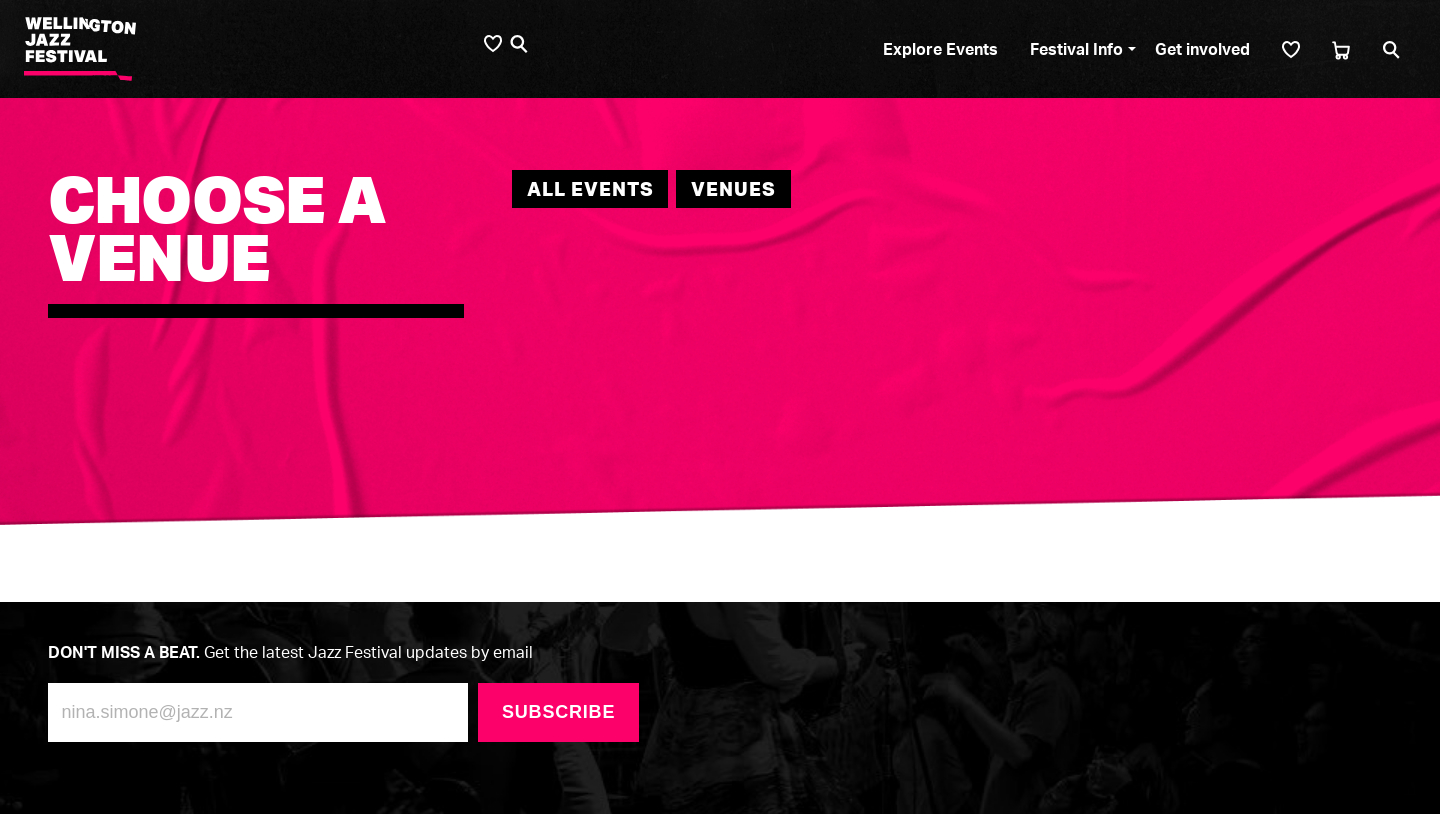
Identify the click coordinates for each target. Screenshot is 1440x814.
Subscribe (558, 712)
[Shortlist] (1291, 49)
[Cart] (1341, 49)
